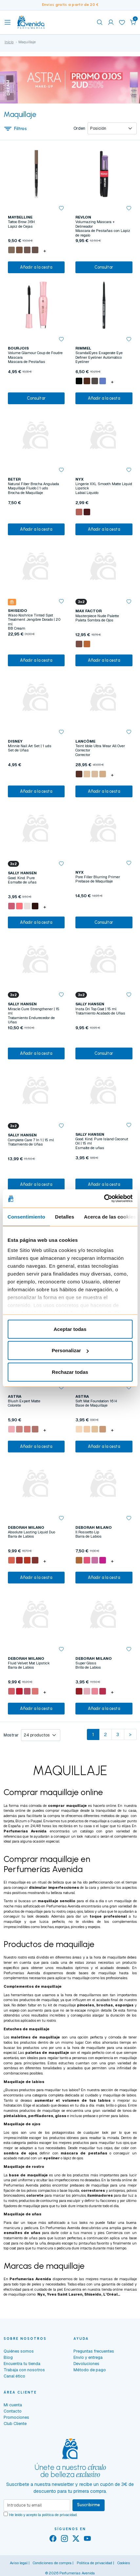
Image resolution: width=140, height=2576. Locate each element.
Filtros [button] (15, 128)
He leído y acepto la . (43, 2514)
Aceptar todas (69, 1329)
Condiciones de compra (52, 2563)
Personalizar (70, 1350)
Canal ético (14, 2376)
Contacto (13, 2411)
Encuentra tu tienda (22, 2363)
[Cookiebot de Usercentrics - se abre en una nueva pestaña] (103, 1198)
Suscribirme (88, 2504)
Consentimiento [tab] (26, 1216)
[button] (133, 22)
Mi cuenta (13, 2405)
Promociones (16, 2417)
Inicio (9, 42)
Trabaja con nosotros (24, 2370)
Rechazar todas (70, 1371)
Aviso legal (19, 2563)
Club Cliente (15, 2423)
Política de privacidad (94, 2563)
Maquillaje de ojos (22, 2124)
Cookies (123, 2563)
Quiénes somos (19, 2351)
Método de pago (89, 2370)
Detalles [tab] (64, 1216)
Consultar (103, 267)
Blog (8, 2357)
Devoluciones (86, 2363)
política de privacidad (59, 2514)
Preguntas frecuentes (93, 2351)
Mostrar (11, 1735)
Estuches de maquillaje (27, 2029)
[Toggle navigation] (7, 22)
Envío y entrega (88, 2357)
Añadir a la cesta (36, 267)
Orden (79, 128)
